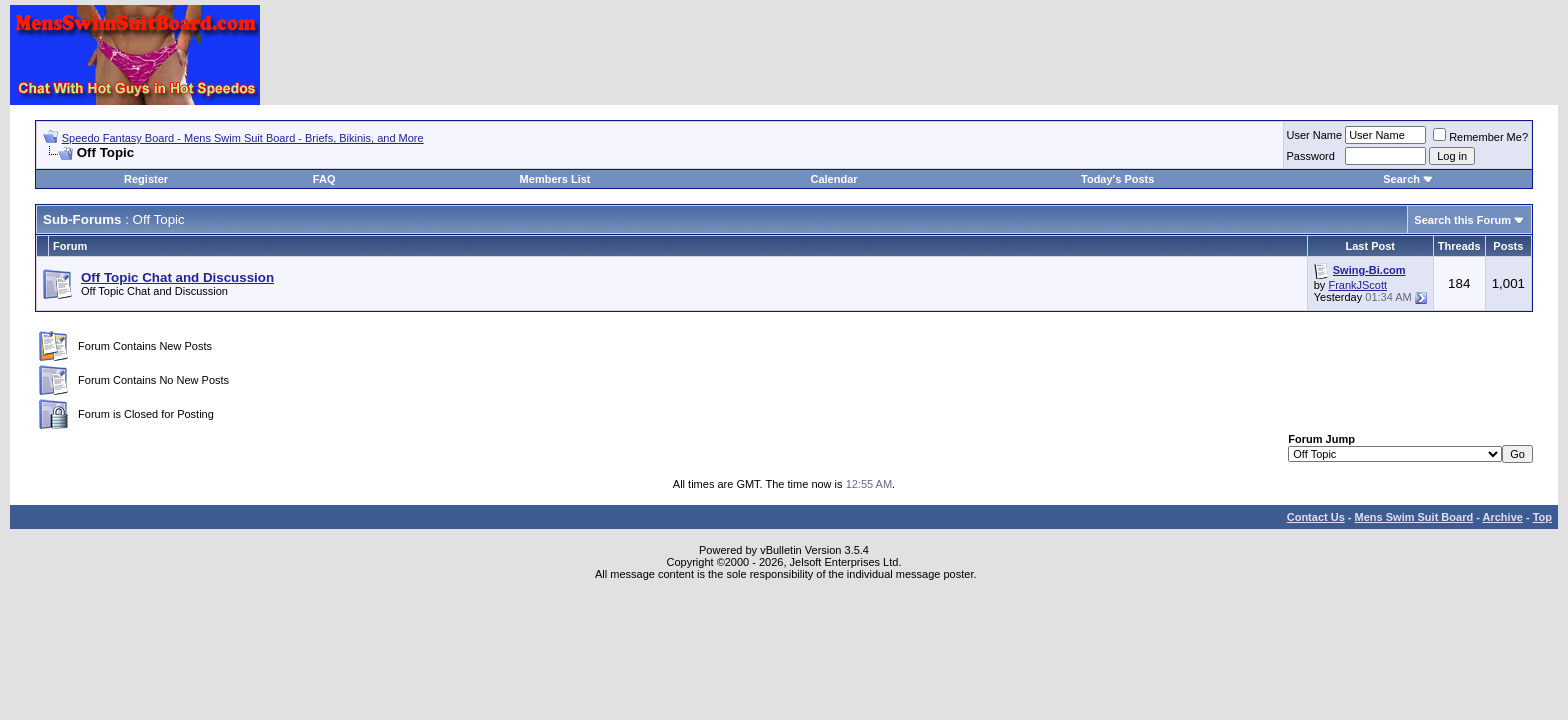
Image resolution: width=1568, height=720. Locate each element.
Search (1401, 179)
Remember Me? (1480, 137)
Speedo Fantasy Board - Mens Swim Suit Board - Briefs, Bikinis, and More (243, 138)
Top (1542, 517)
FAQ (324, 179)
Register (146, 179)
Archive (1503, 517)
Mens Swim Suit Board (1414, 517)
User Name (1315, 135)
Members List (555, 179)
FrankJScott (1357, 285)
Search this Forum (1462, 220)
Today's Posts (1117, 179)
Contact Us (1316, 517)
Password (1311, 156)
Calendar (833, 179)
